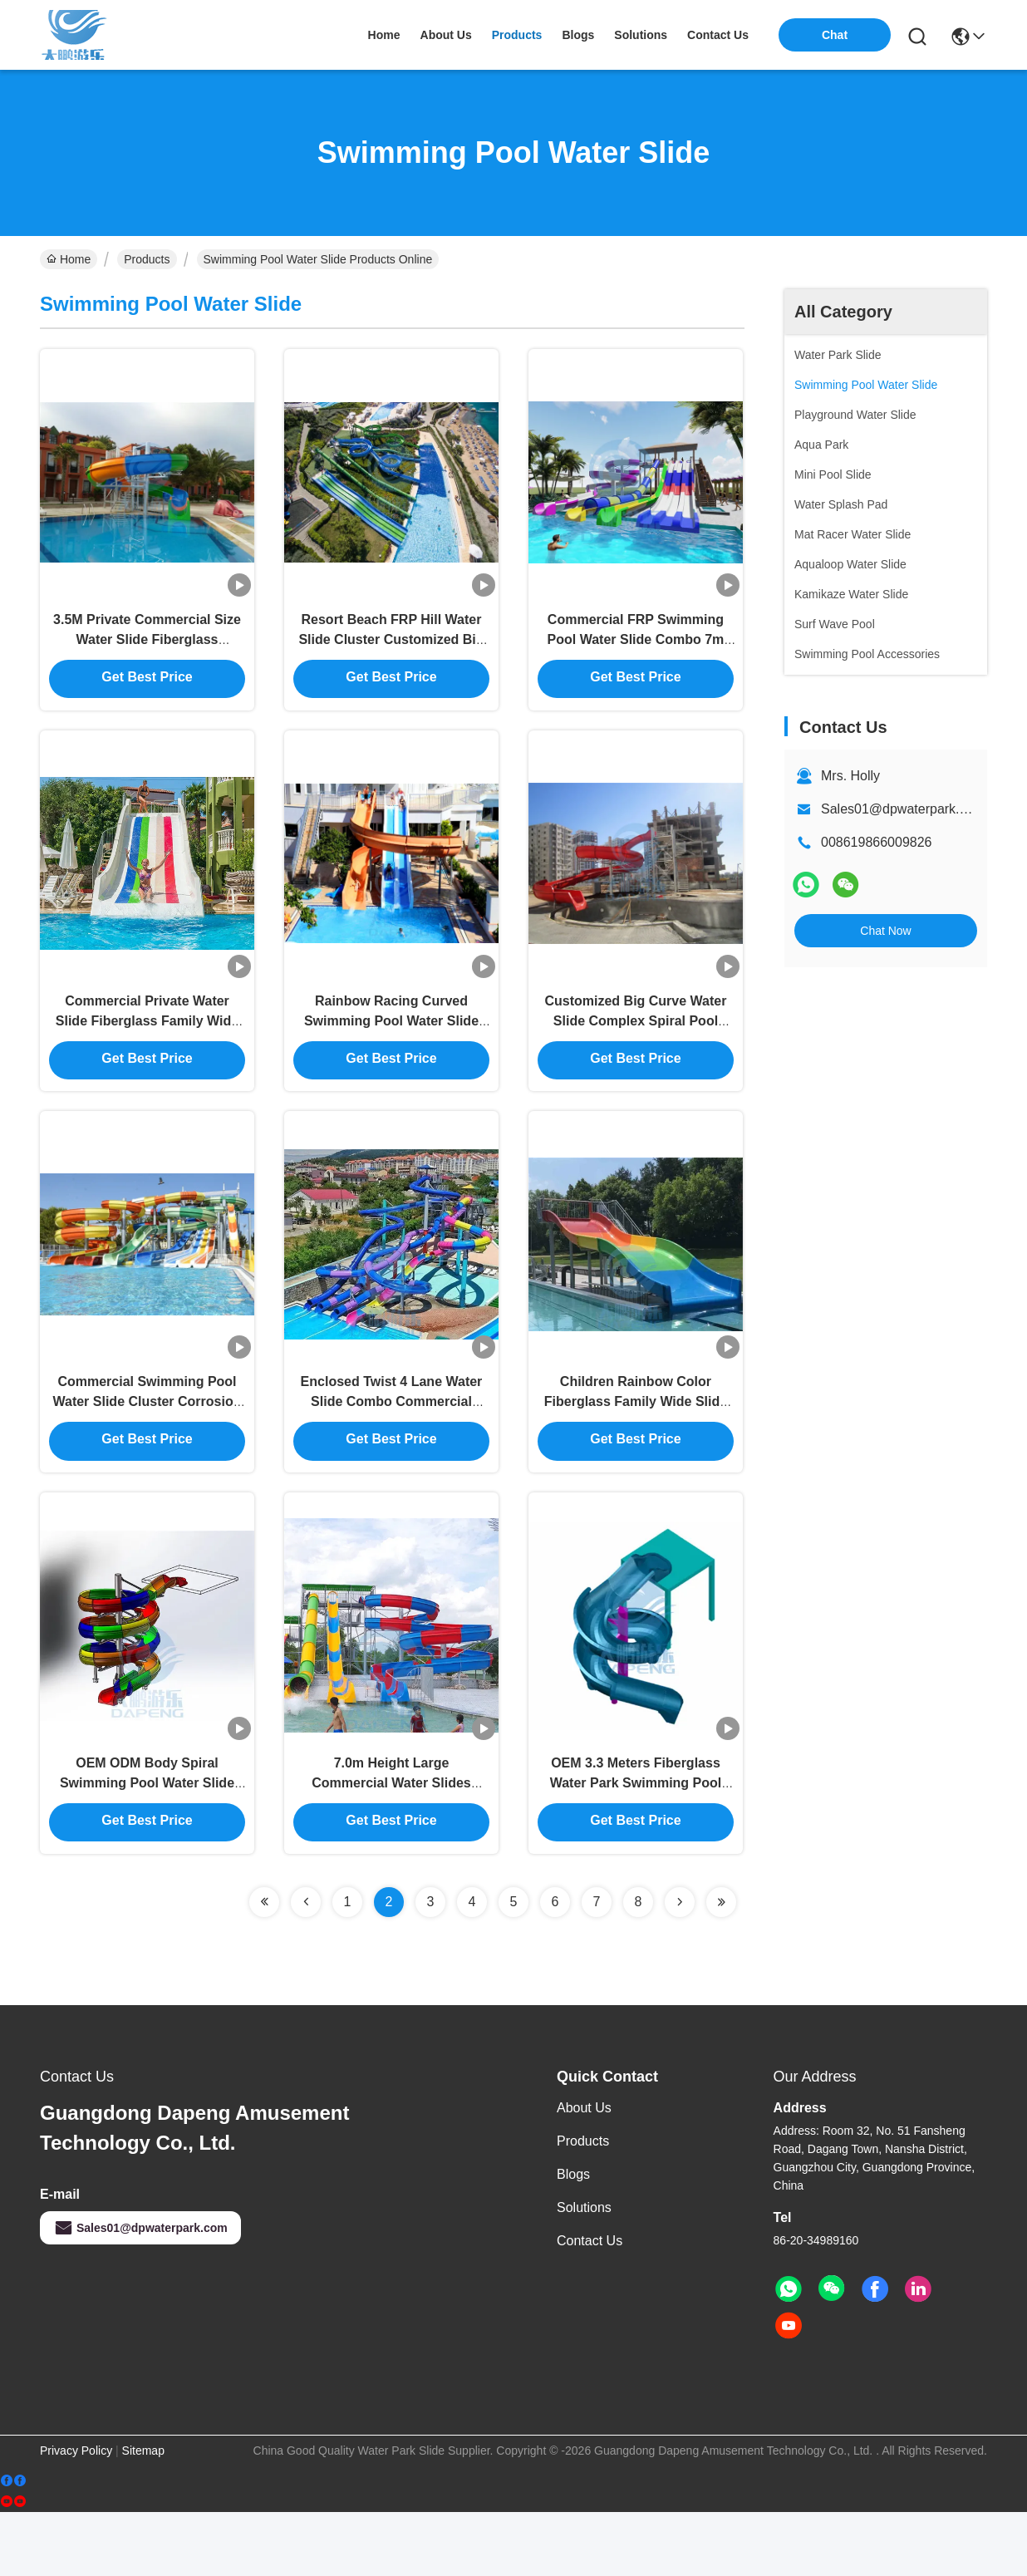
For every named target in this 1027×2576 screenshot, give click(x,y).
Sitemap (143, 2514)
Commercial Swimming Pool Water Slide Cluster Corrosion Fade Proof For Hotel (146, 1447)
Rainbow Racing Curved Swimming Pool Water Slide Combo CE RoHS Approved (391, 1050)
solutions (640, 35)
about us (446, 35)
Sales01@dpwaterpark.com (903, 809)
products (517, 35)
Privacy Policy (76, 2514)
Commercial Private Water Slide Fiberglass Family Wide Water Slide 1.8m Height (147, 1050)
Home (384, 35)
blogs (578, 35)
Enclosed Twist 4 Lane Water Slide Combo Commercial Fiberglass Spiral (392, 1447)
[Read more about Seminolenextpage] (264, 1966)
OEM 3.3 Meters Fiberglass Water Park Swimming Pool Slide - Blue (636, 1844)
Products (147, 259)
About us (584, 2172)
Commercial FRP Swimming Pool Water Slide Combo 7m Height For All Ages (636, 653)
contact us (718, 35)
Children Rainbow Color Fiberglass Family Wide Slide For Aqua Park (635, 1447)
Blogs (573, 2238)
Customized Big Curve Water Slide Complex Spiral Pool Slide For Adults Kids (635, 1050)
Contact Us (589, 2305)
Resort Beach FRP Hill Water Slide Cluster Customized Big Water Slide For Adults (391, 653)
